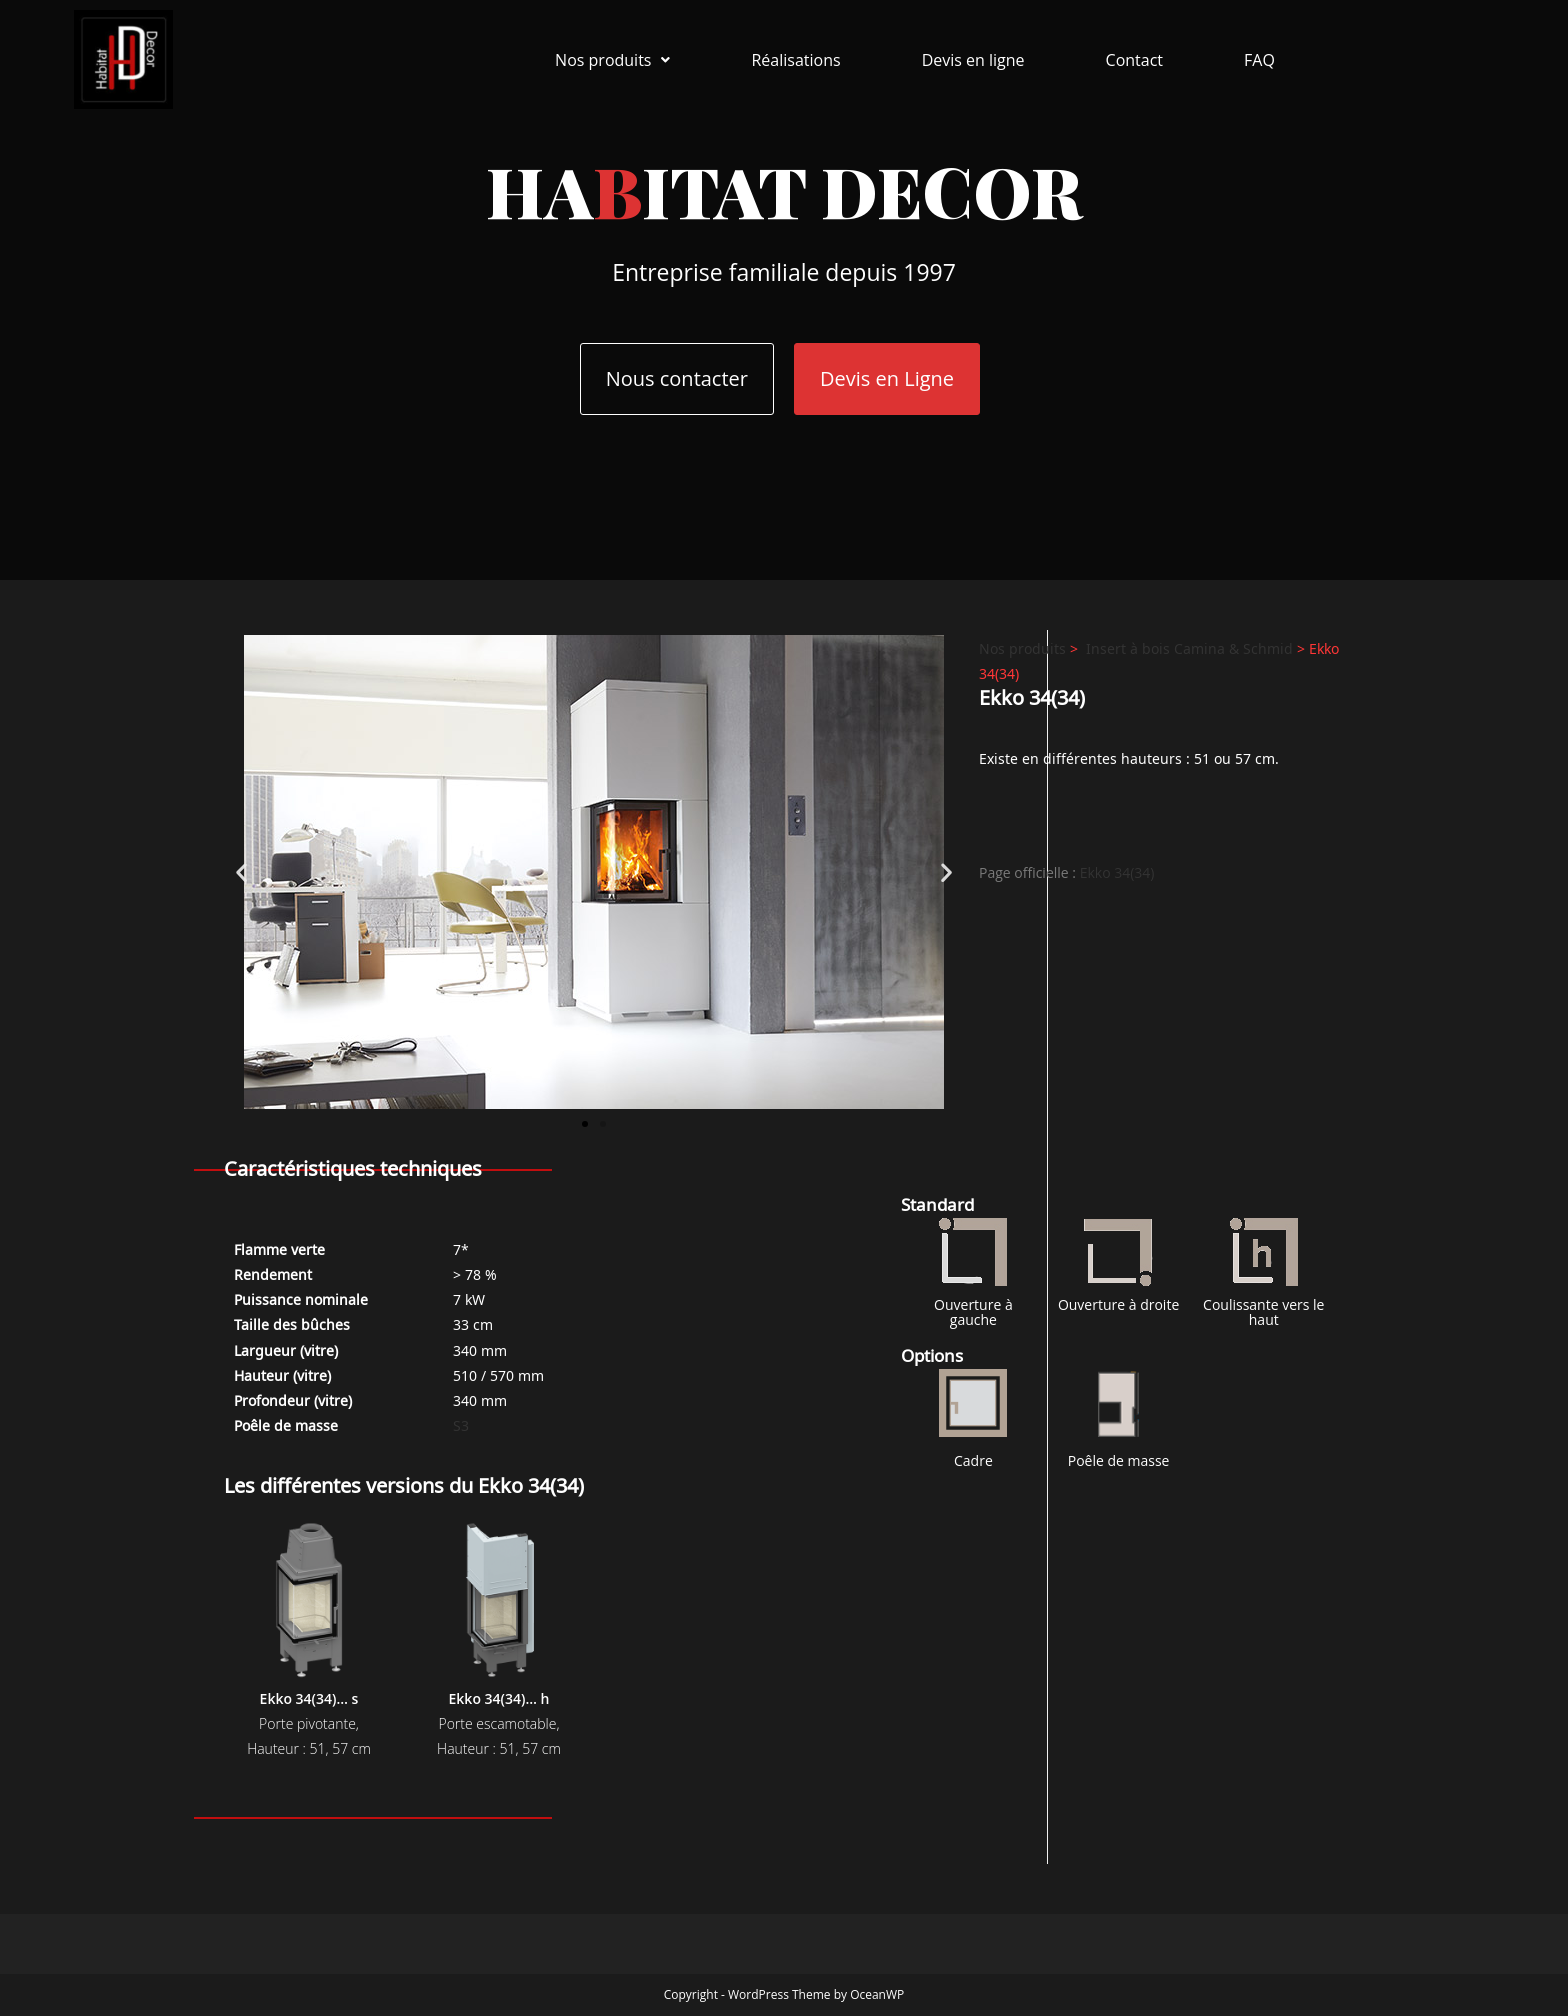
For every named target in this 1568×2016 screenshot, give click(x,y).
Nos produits (612, 60)
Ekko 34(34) (1117, 872)
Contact (1134, 60)
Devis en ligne (973, 60)
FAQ (1259, 60)
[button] (612, 60)
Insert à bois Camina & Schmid (1189, 647)
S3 (461, 1424)
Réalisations (795, 60)
